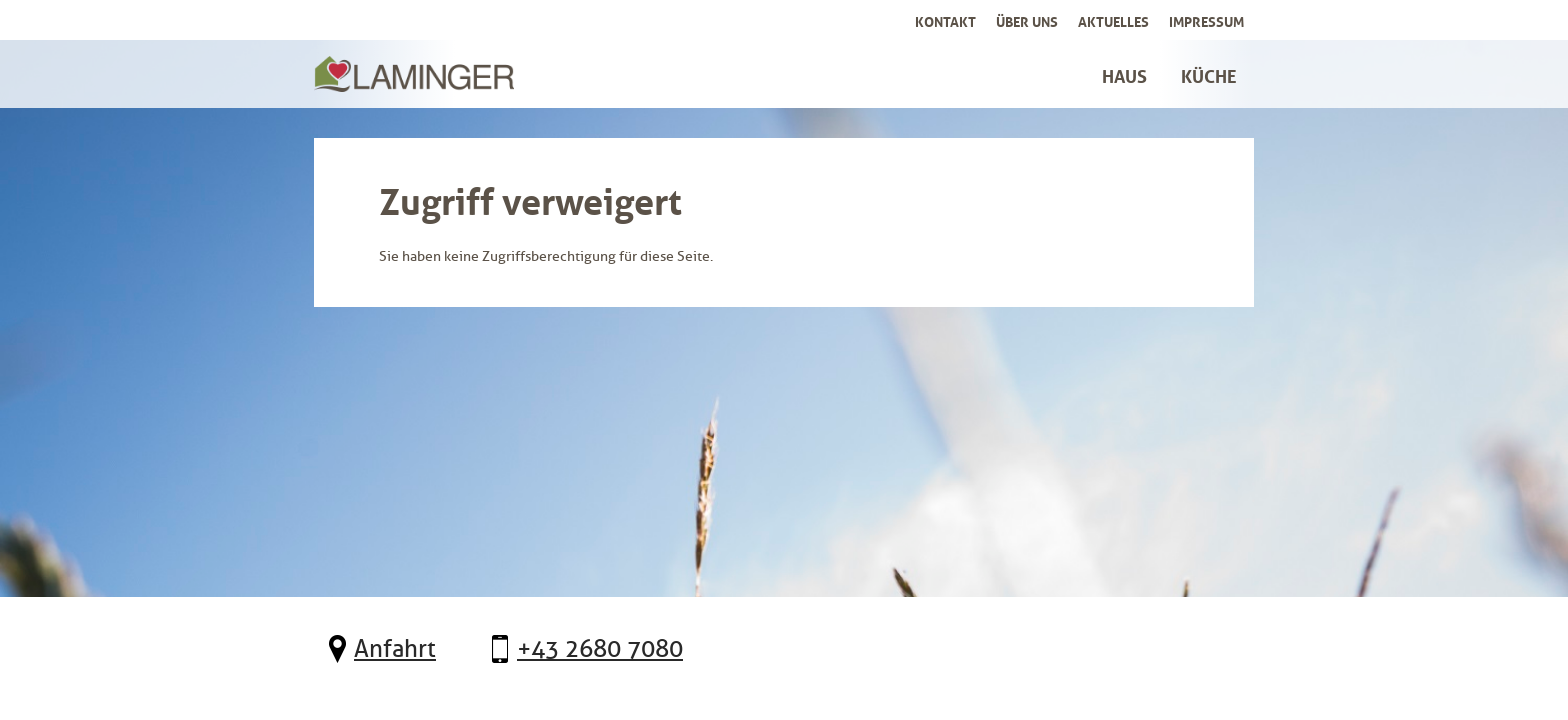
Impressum (1206, 20)
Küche (1209, 74)
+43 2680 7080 (600, 649)
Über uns (1027, 20)
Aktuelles (1113, 20)
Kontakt (945, 20)
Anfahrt (395, 649)
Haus (1124, 74)
